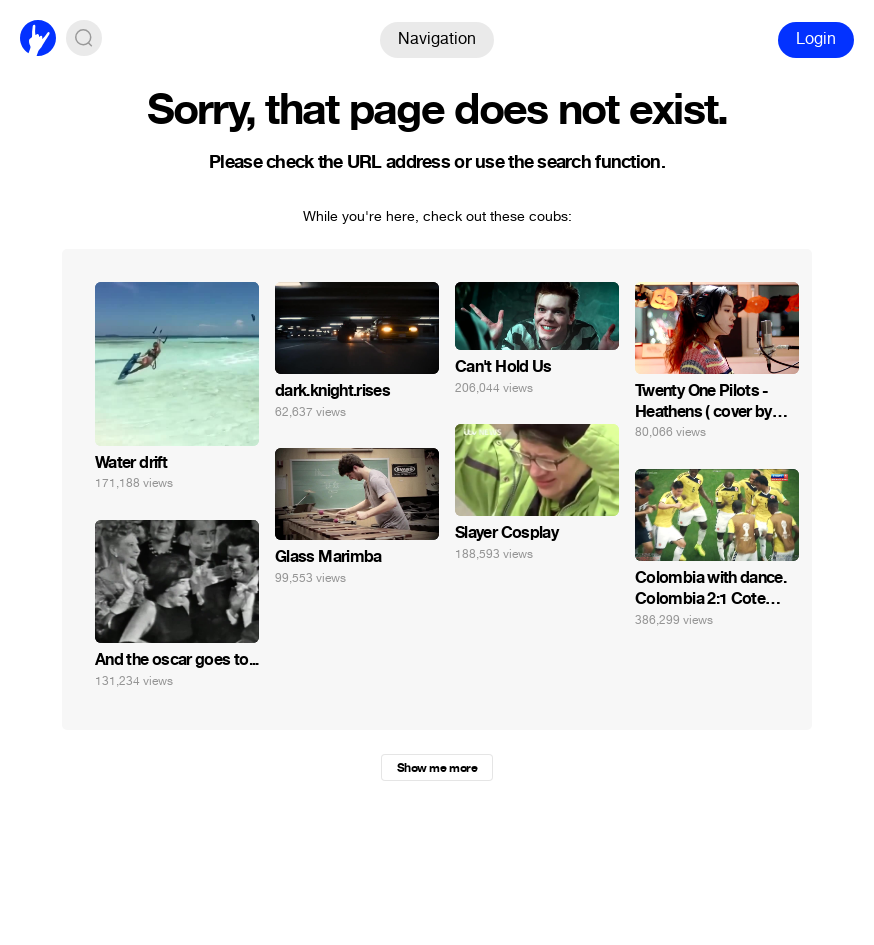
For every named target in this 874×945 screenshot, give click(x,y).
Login (816, 38)
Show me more (437, 768)
